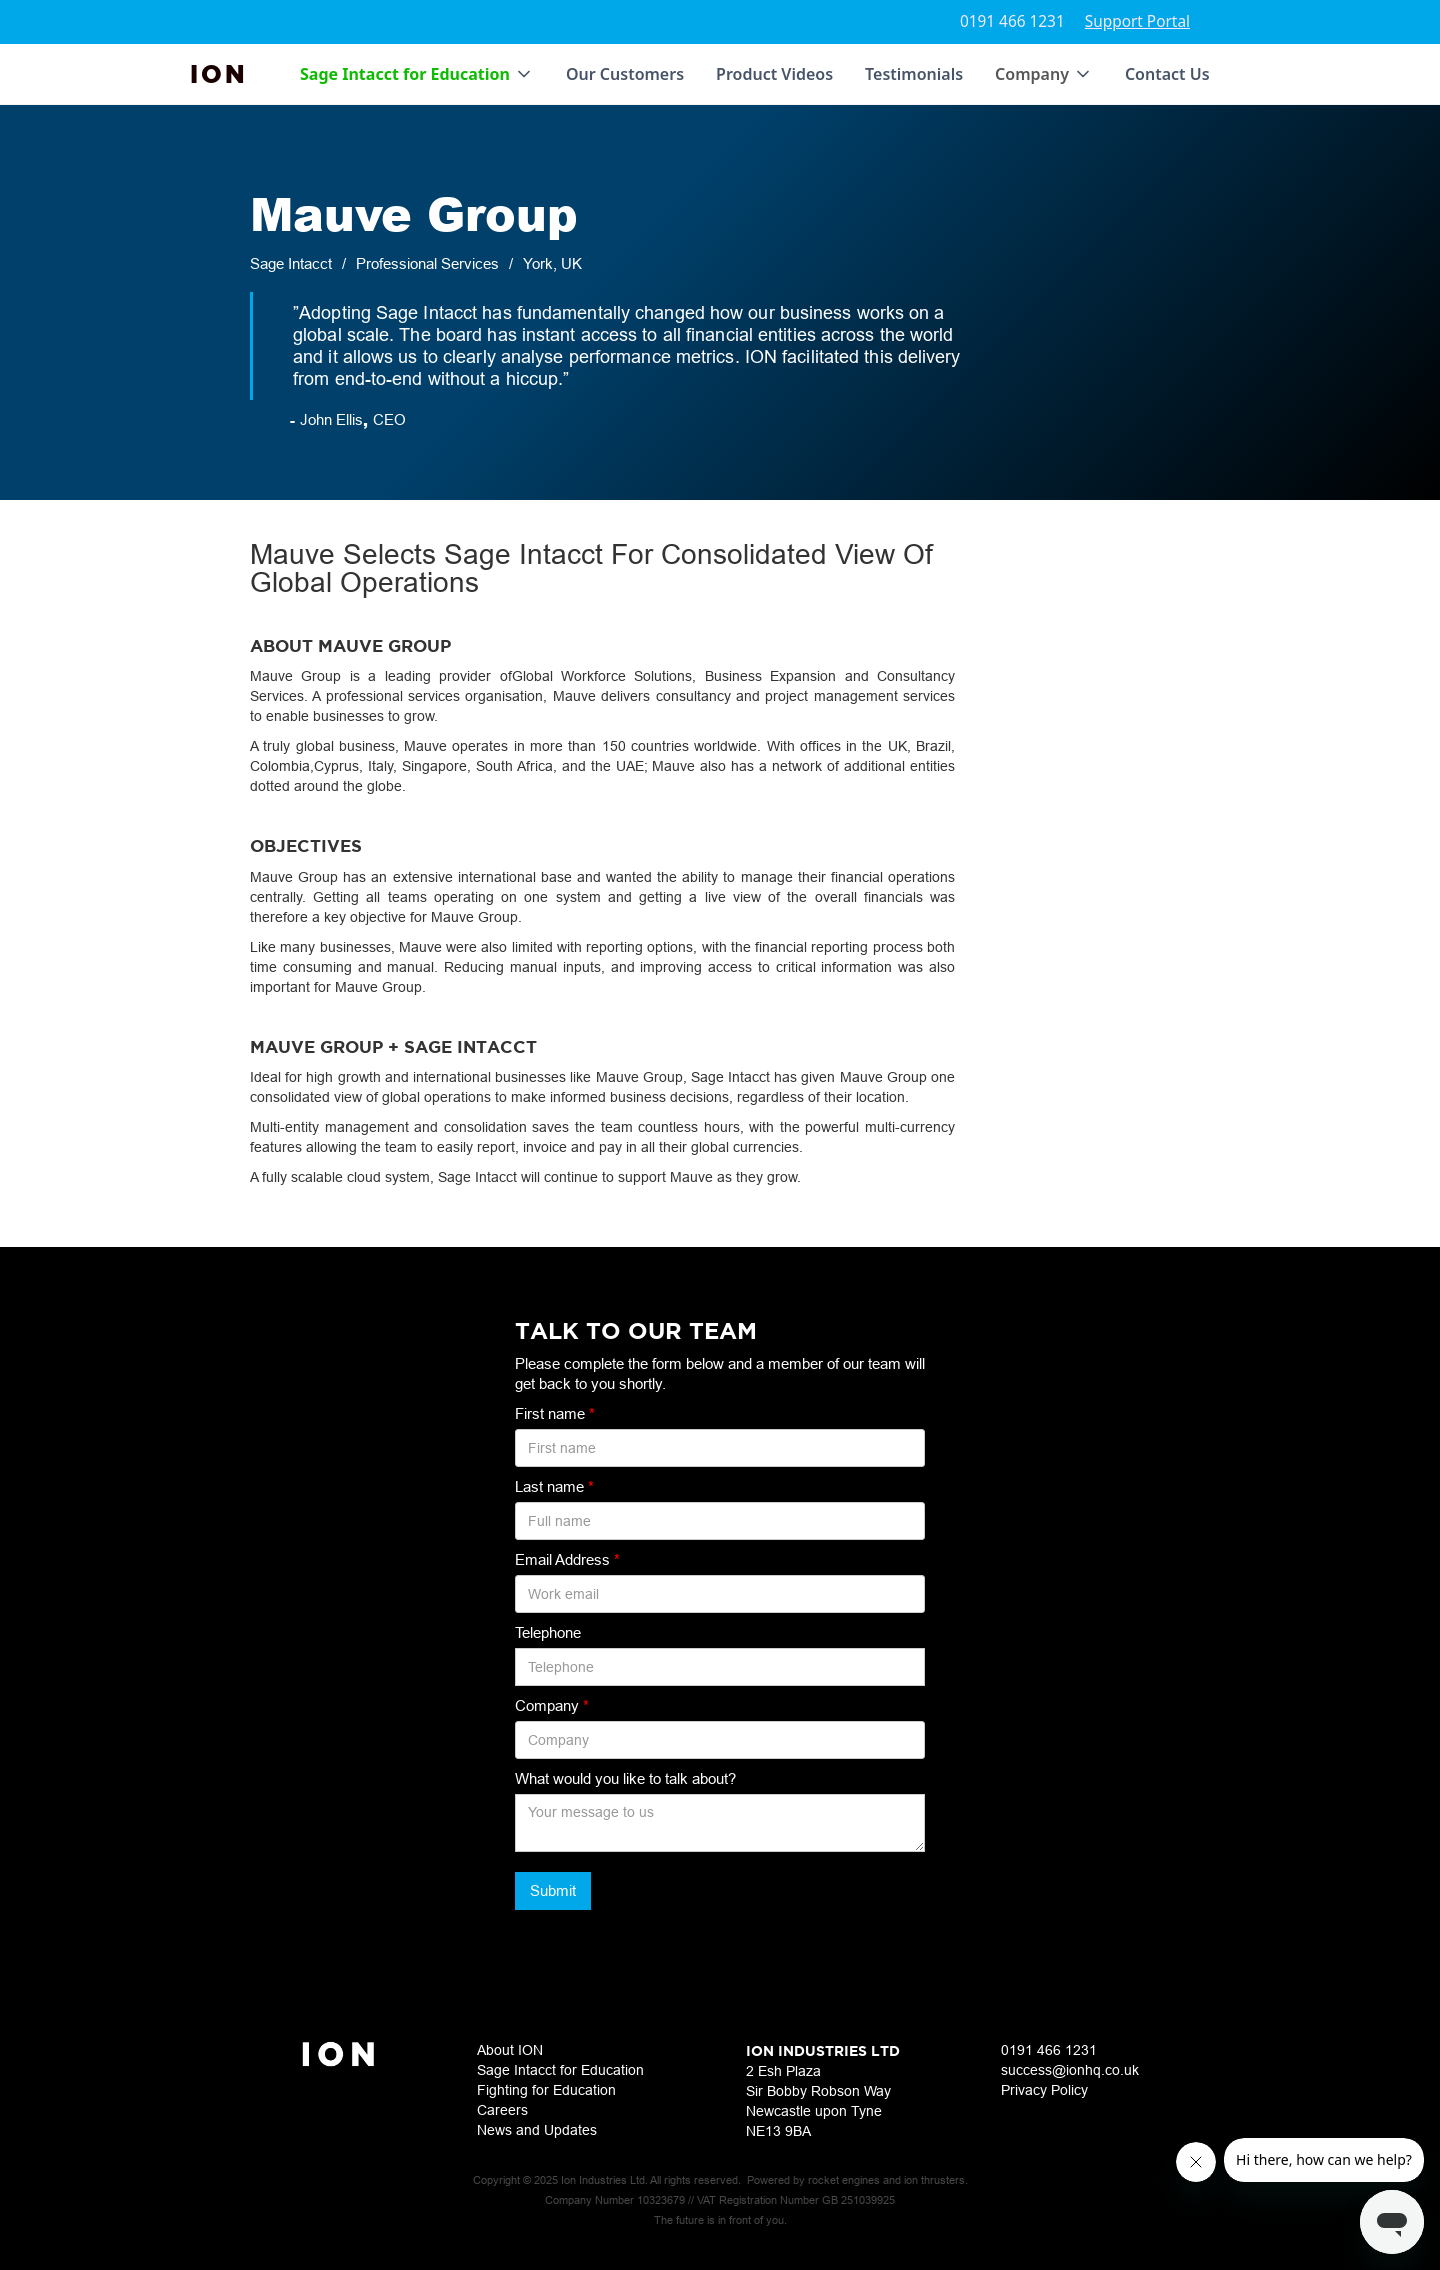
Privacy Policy (1044, 2090)
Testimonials (914, 74)
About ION (510, 2050)
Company (552, 1705)
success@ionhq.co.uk (1070, 2070)
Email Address (567, 1559)
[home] (219, 74)
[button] (417, 74)
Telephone (548, 1632)
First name (555, 1413)
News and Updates (537, 2130)
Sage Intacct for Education (560, 2070)
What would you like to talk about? (625, 1778)
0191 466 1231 (1012, 21)
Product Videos (774, 74)
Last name (554, 1486)
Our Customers (625, 74)
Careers (502, 2110)
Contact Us (1167, 74)
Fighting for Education (546, 2090)
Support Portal (1137, 21)
